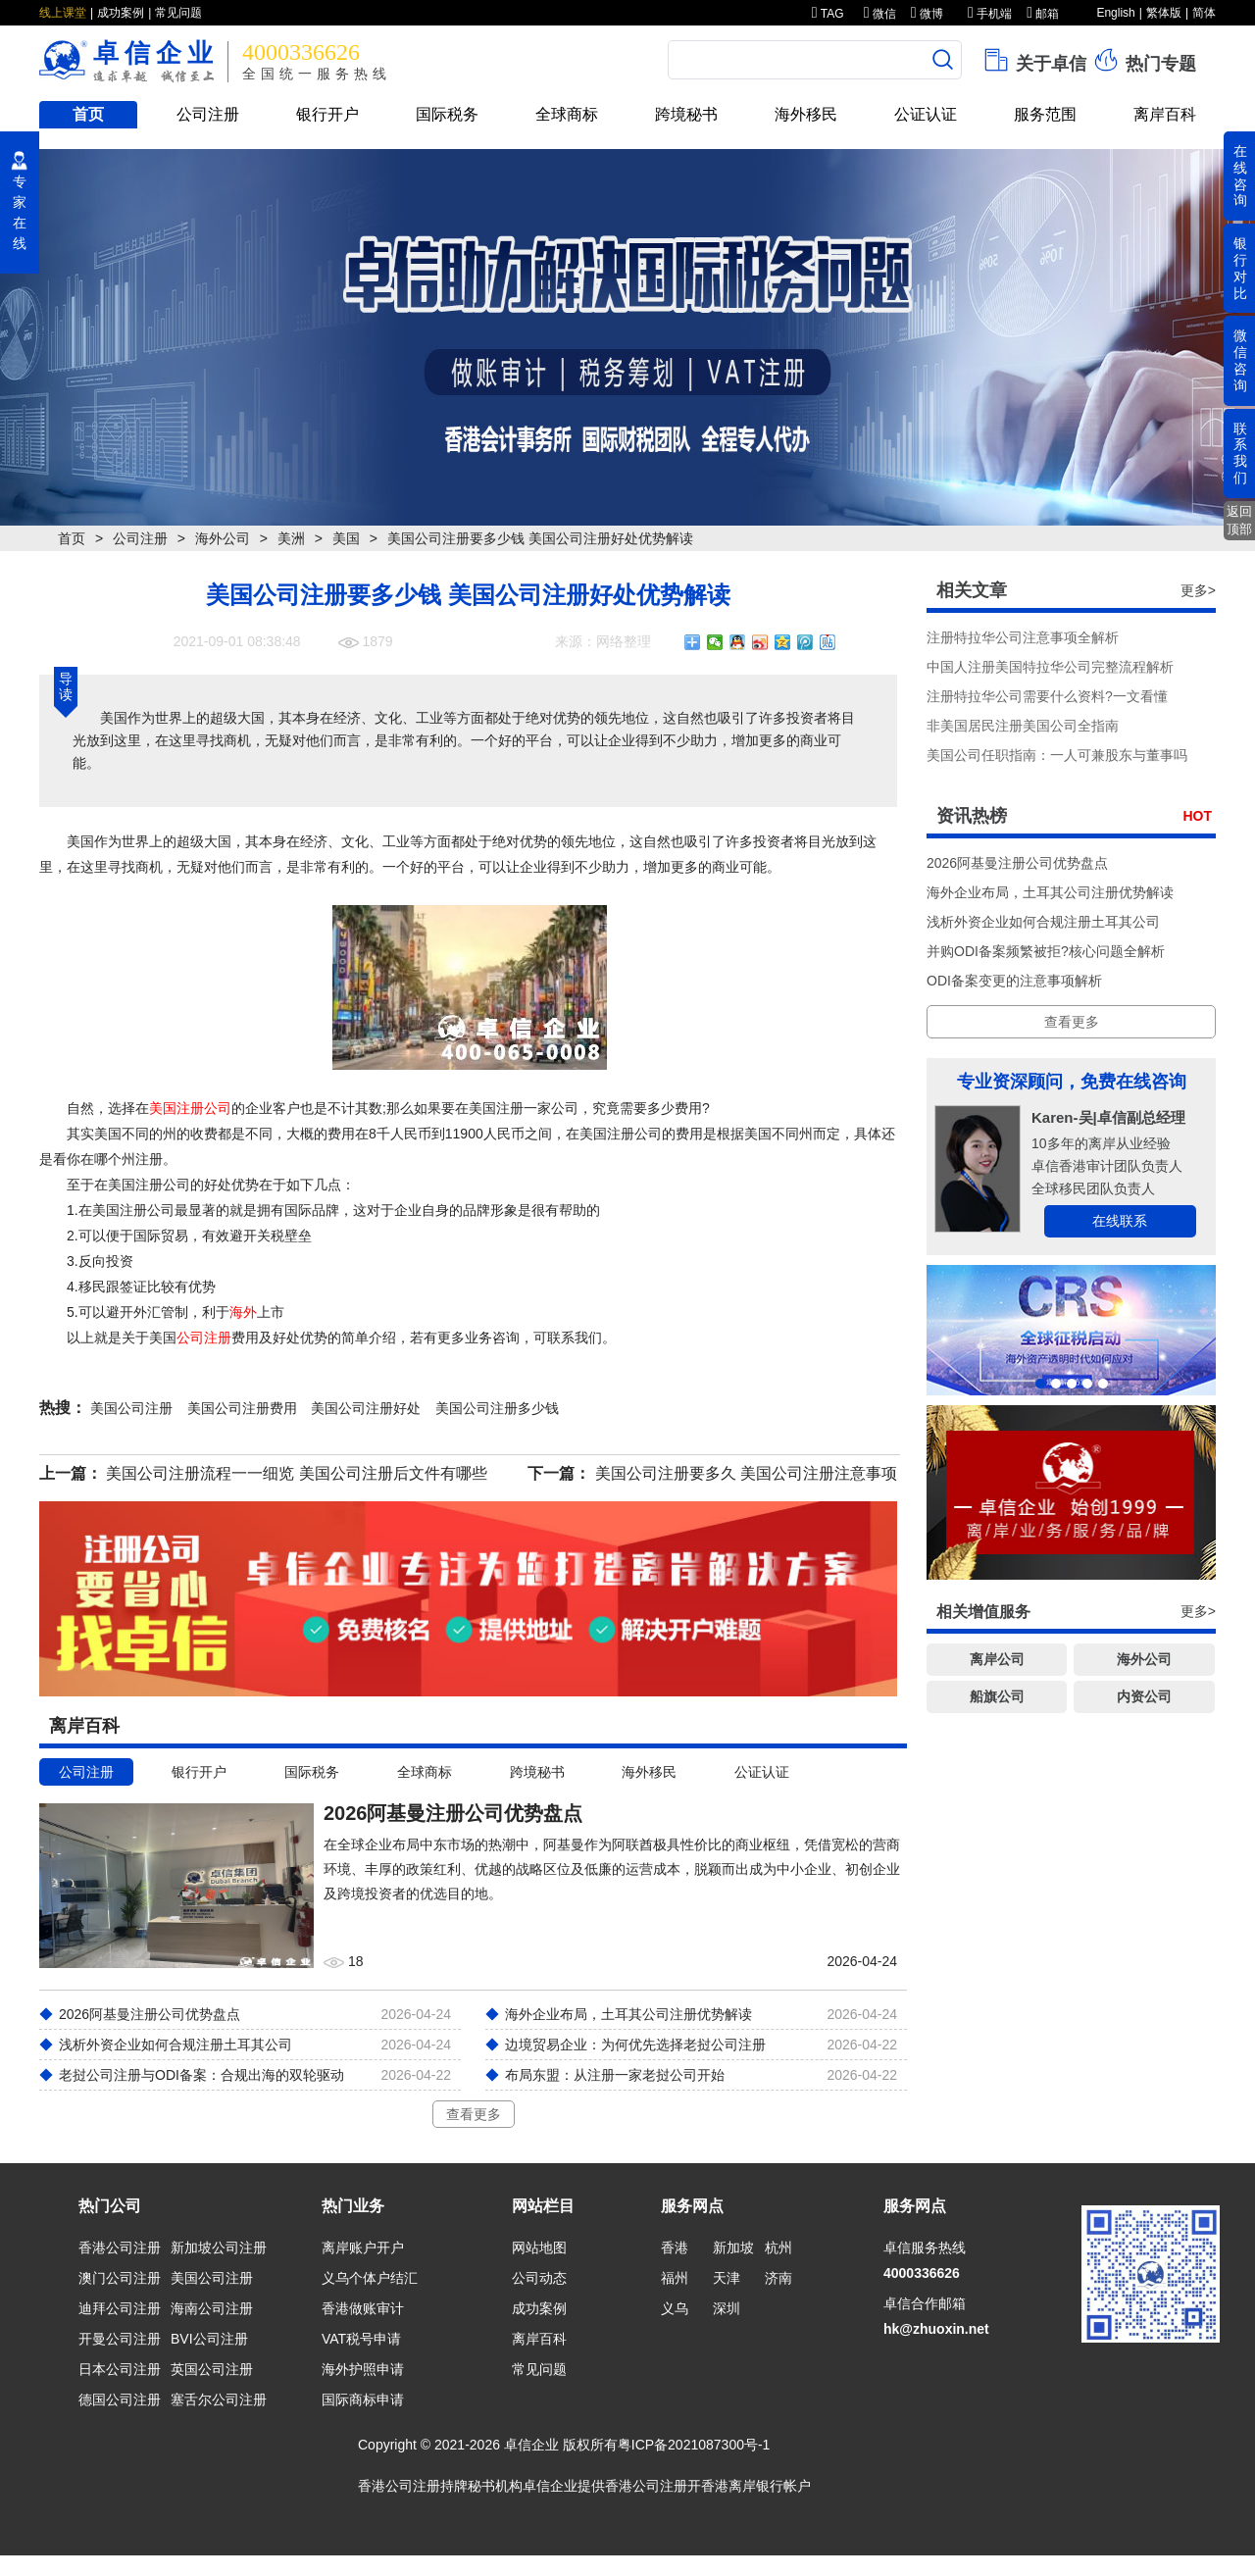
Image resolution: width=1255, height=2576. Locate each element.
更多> (1198, 590)
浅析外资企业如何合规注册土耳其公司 (1043, 922)
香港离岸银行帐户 (756, 2486)
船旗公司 (997, 1696)
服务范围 (1045, 114)
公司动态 (539, 2278)
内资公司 (1144, 1696)
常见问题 (178, 13)
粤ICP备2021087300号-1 (694, 2444)
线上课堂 (62, 13)
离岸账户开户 (363, 2247)
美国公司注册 (212, 2278)
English (1115, 13)
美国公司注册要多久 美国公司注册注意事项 (746, 1473)
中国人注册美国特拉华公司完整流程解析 (1050, 667)
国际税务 (447, 114)
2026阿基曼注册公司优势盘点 (1017, 863)
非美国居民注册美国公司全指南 (1023, 725)
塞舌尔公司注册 (219, 2399)
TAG (828, 14)
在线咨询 (1240, 175)
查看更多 (473, 2114)
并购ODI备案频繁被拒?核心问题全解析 (1046, 951)
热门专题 (1143, 60)
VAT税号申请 (361, 2339)
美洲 (291, 538)
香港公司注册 (119, 2247)
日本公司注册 (119, 2369)
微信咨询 (1240, 360)
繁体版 (1163, 13)
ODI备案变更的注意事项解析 (1014, 980)
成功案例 (120, 13)
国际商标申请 (363, 2399)
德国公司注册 (119, 2399)
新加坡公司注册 (219, 2247)
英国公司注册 (212, 2369)
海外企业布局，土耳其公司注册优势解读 (1050, 892)
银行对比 (1240, 267)
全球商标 (566, 114)
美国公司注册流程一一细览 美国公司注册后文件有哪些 (296, 1473)
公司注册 (207, 114)
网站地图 (539, 2247)
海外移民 (806, 114)
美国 (346, 538)
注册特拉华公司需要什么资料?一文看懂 (1047, 696)
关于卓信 (1033, 60)
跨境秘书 (686, 114)
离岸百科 (1164, 114)
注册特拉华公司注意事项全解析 (1023, 637)
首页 (88, 114)
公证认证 (925, 114)
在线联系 (1119, 1221)
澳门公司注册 (119, 2278)
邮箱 (1043, 14)
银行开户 (327, 114)
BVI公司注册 (209, 2339)
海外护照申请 (363, 2369)
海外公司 (222, 538)
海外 (243, 1312)
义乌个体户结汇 (370, 2278)
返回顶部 (1239, 520)
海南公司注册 (212, 2308)
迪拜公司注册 (119, 2308)
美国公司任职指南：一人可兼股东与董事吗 (1057, 755)
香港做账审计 (363, 2308)
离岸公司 (997, 1659)
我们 (588, 1337)
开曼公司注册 (119, 2339)
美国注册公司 (190, 1108)
